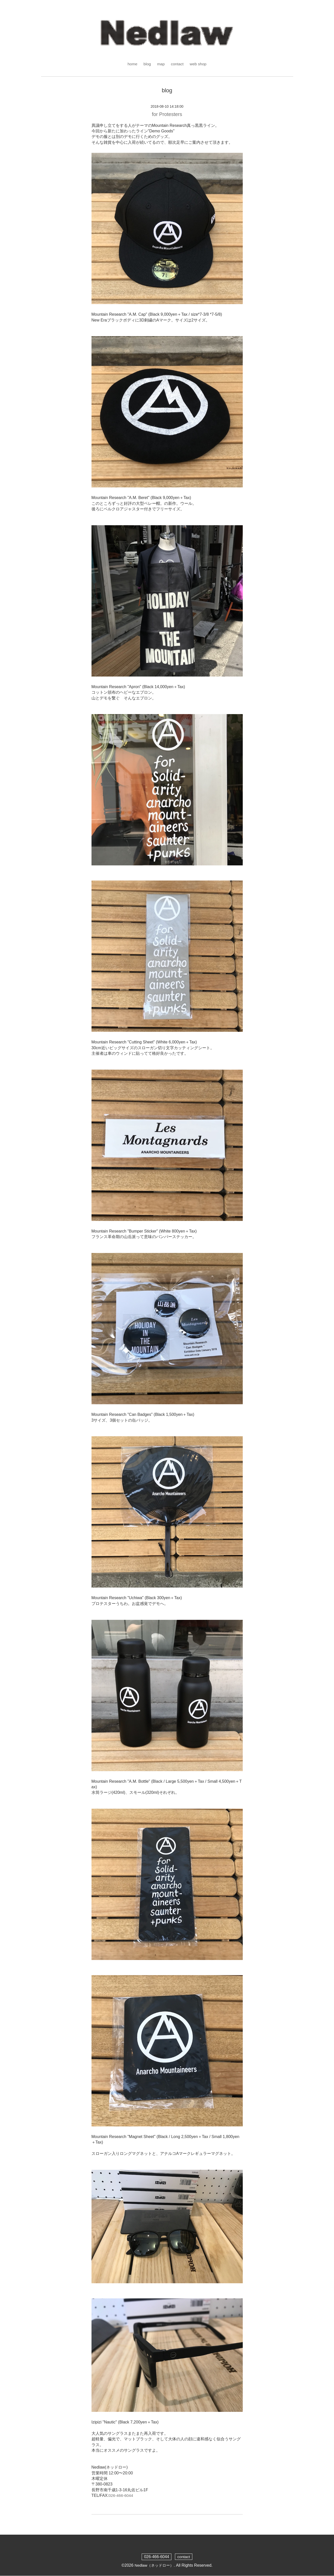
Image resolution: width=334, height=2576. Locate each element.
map (161, 64)
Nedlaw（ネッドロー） (154, 2565)
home (132, 64)
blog (146, 64)
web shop (198, 64)
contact (177, 64)
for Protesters (167, 114)
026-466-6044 (121, 2496)
